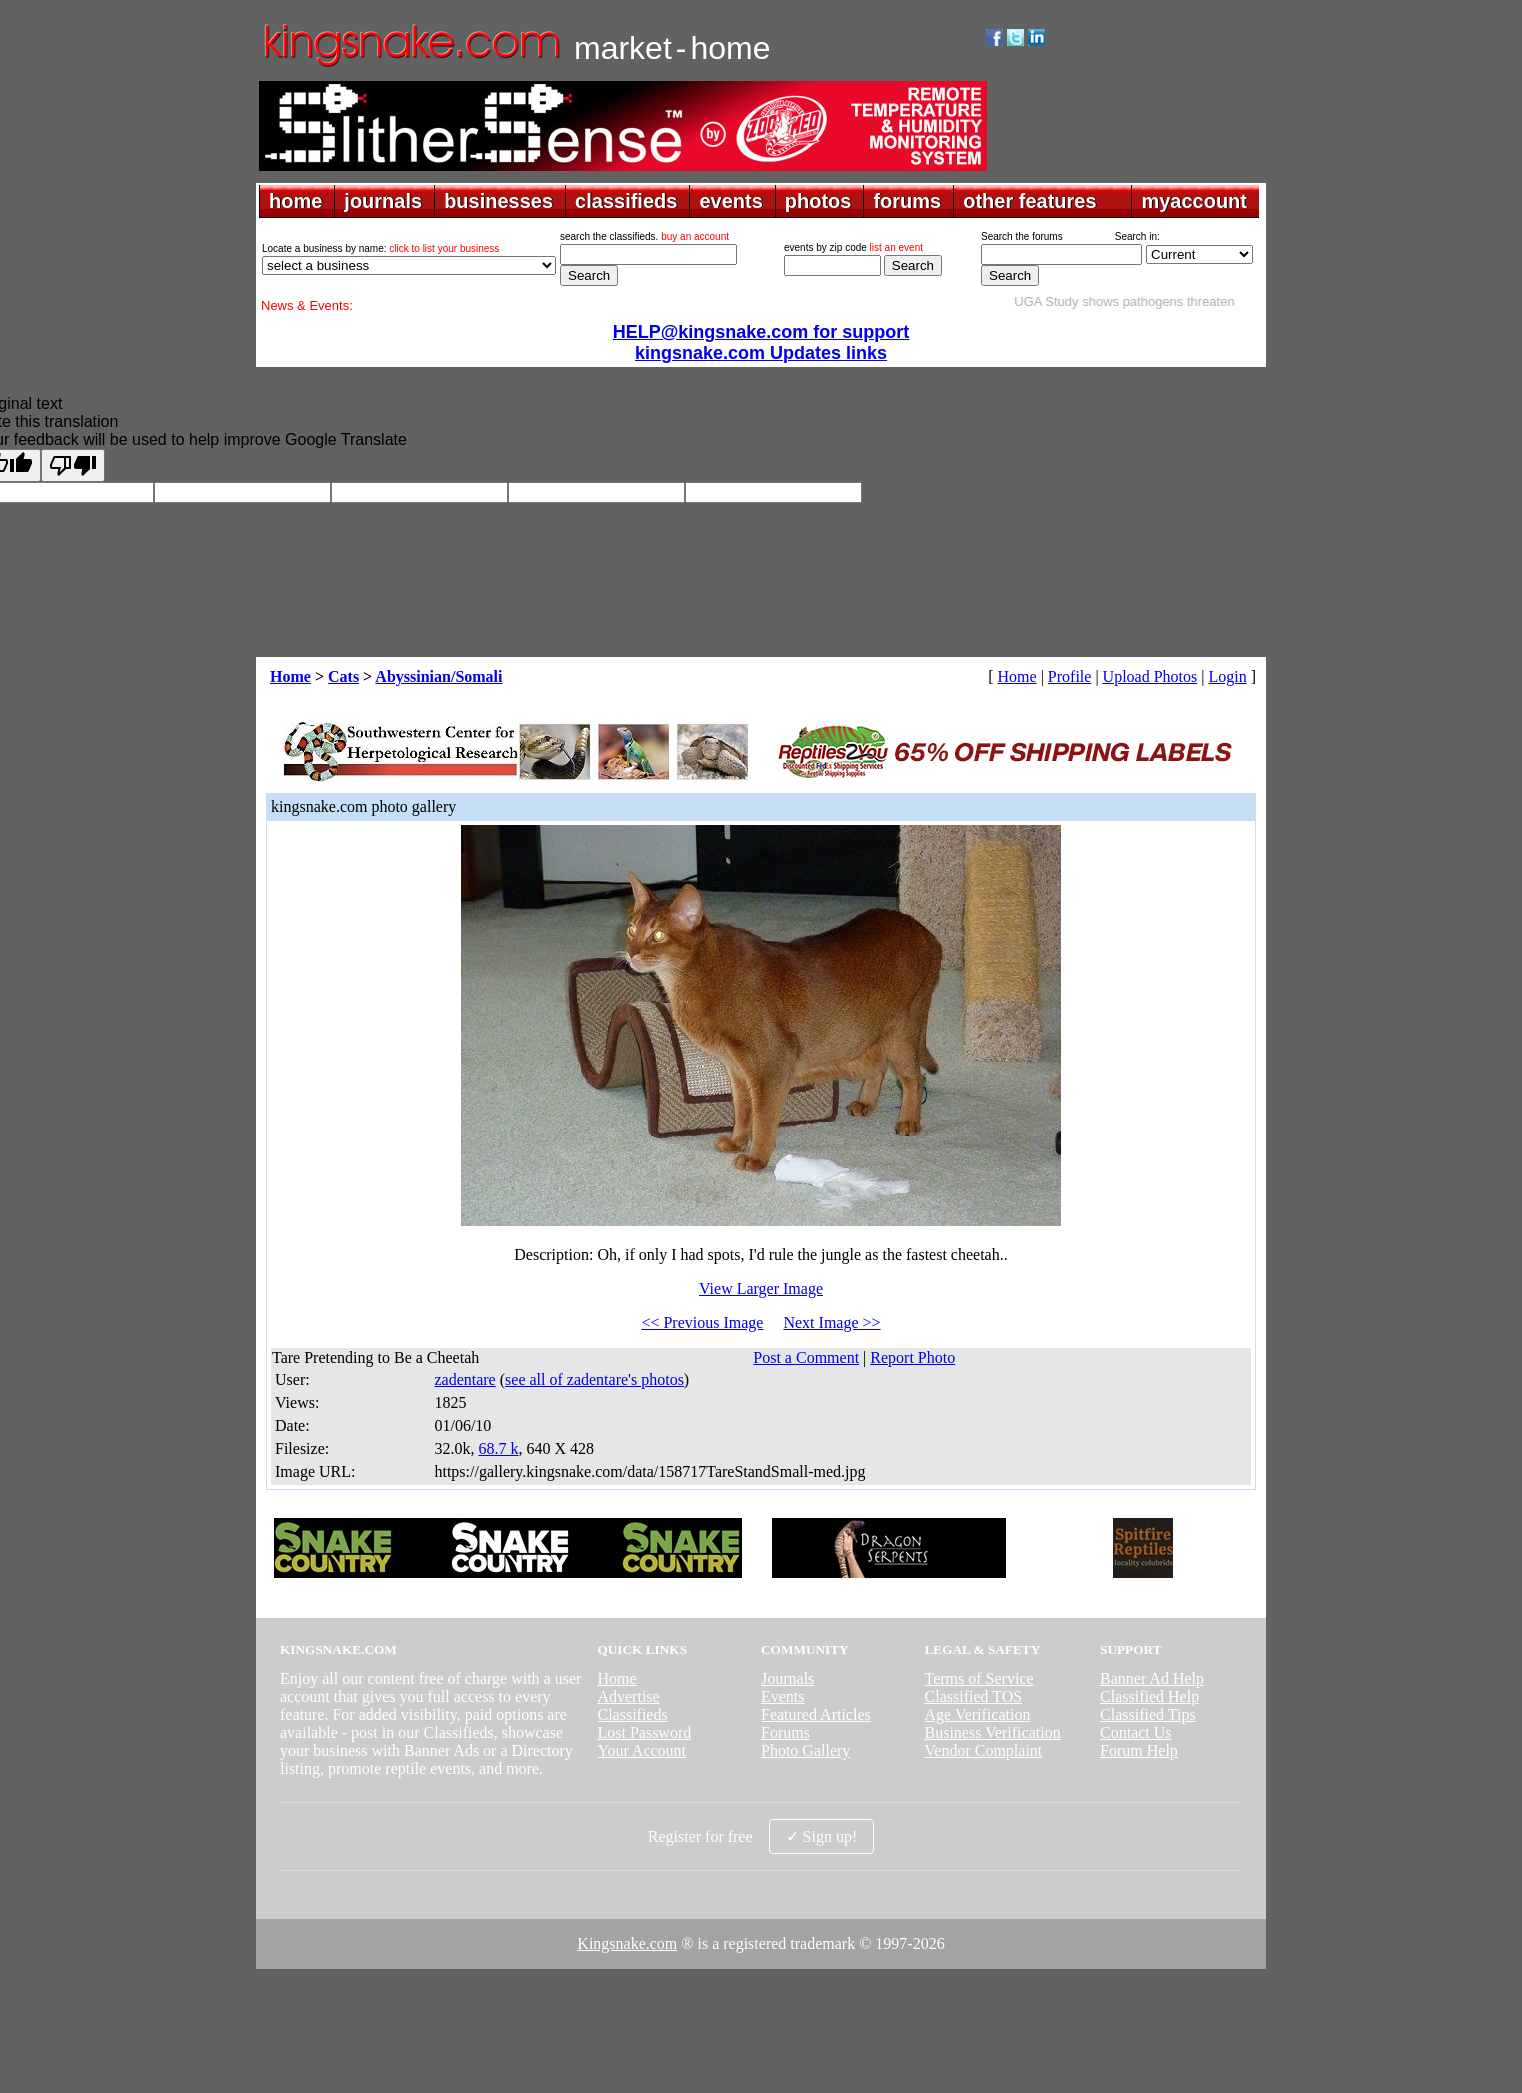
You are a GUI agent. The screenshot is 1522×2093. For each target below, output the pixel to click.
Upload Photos (1150, 676)
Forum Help (1139, 1750)
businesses (498, 201)
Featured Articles (816, 1714)
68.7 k (498, 1448)
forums (907, 201)
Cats (343, 676)
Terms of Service (979, 1678)
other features (1029, 201)
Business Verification (993, 1732)
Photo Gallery (805, 1750)
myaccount (1194, 201)
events (730, 201)
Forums (785, 1732)
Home (290, 676)
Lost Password (644, 1732)
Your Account (641, 1750)
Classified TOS (974, 1696)
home (295, 201)
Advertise (628, 1696)
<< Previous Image (702, 1322)
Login (1227, 676)
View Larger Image (761, 1288)
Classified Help (1149, 1696)
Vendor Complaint (984, 1750)
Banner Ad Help (1152, 1678)
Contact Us (1136, 1732)
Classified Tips (1148, 1714)
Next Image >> (831, 1322)
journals (383, 201)
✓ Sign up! (822, 1836)
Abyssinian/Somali (438, 676)
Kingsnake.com (627, 1943)
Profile (1070, 676)
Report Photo (912, 1357)
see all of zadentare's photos (594, 1379)
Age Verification (978, 1714)
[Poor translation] (73, 465)
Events (783, 1696)
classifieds (626, 201)
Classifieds (632, 1714)
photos (818, 201)
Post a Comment (806, 1357)
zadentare (464, 1379)
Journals (787, 1678)
